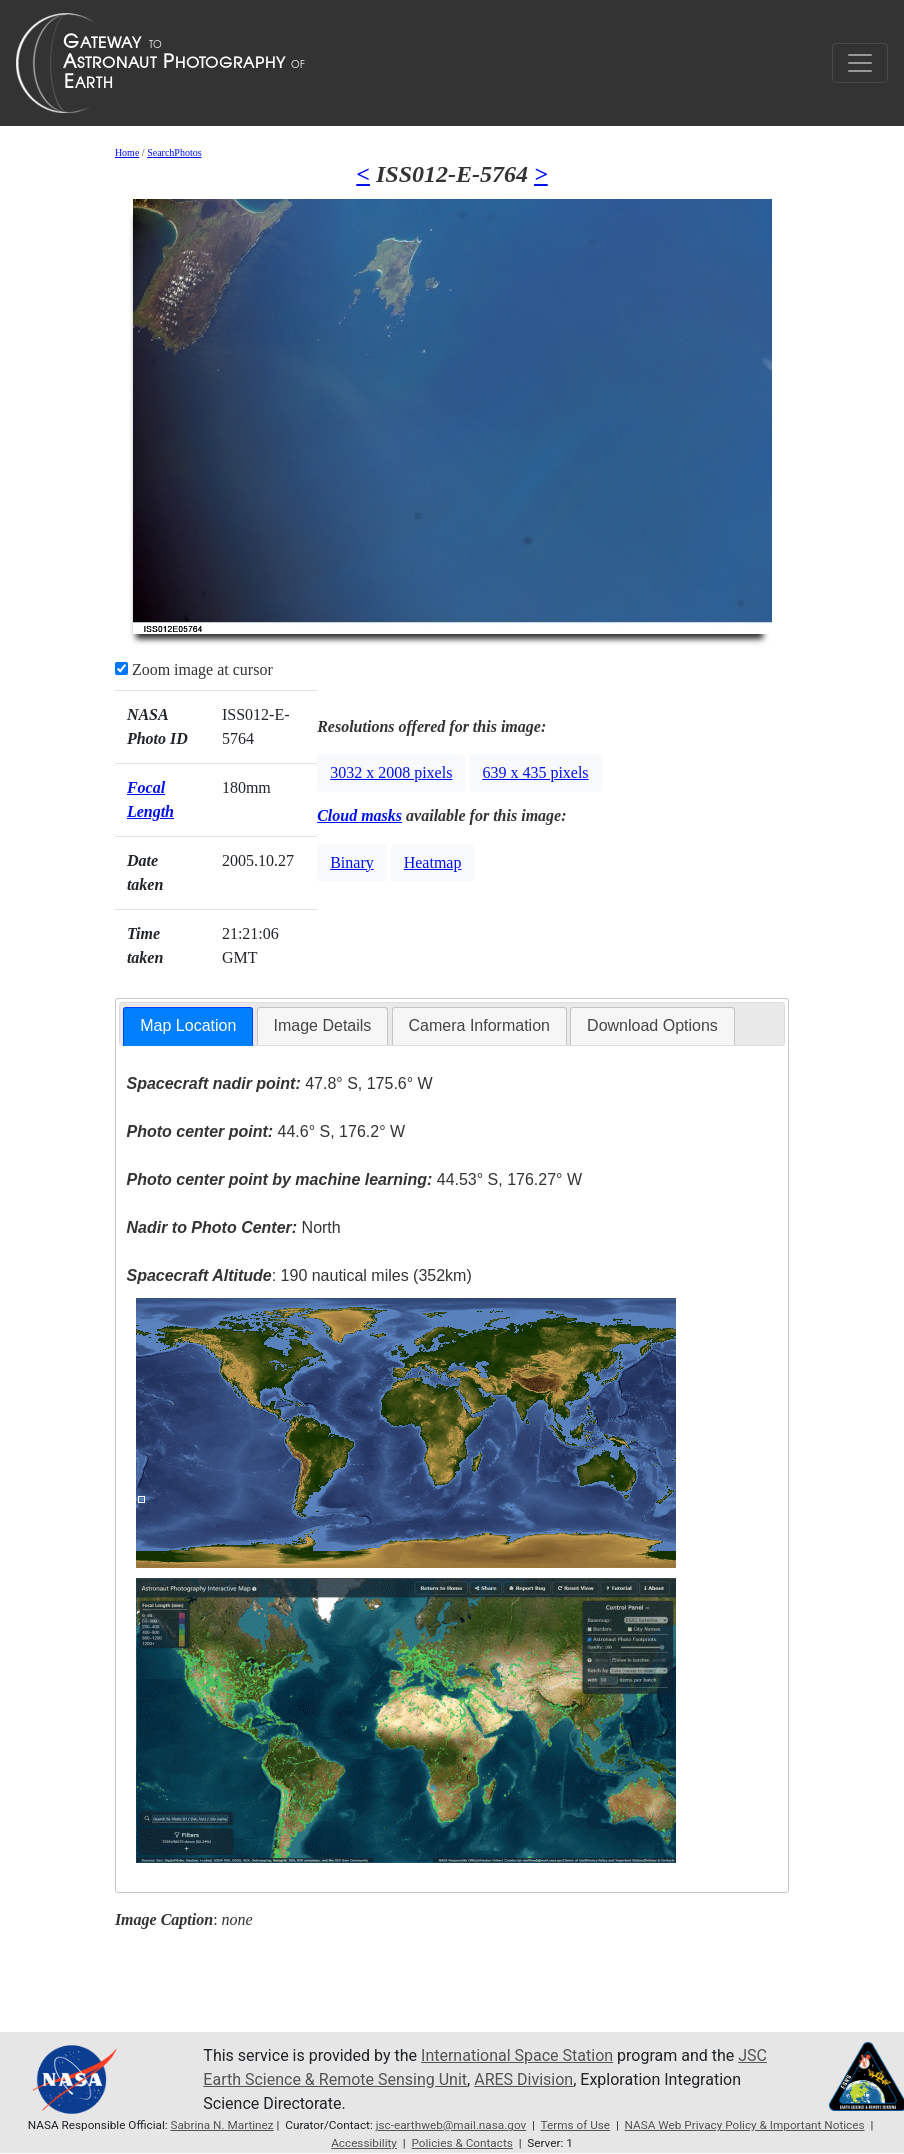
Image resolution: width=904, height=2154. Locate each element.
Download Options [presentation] (652, 1025)
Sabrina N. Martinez (222, 2125)
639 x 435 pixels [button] (535, 772)
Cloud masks (359, 815)
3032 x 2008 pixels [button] (391, 772)
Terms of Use (576, 2125)
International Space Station (517, 2055)
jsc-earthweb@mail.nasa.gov (451, 2125)
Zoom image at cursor (194, 669)
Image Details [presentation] (323, 1025)
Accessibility (364, 2143)
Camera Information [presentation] (479, 1025)
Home (127, 152)
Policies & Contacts (461, 2143)
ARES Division (523, 2079)
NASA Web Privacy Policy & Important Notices (745, 2125)
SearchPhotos (174, 152)
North (233, 1227)
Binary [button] (352, 862)
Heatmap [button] (433, 862)
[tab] (188, 1026)
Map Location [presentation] (188, 1025)
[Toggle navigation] (860, 63)
